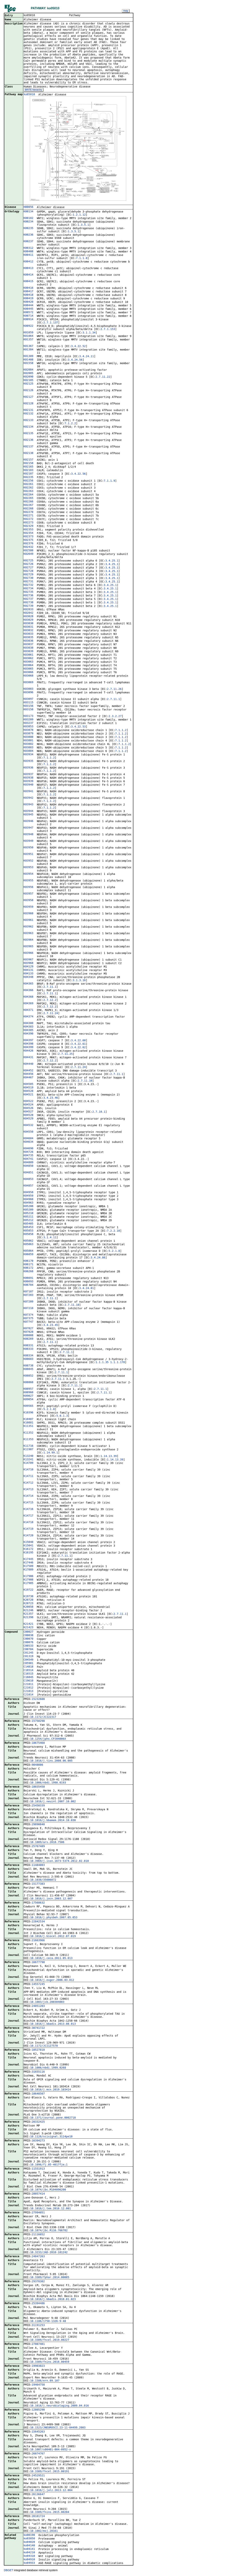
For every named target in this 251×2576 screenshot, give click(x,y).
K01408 (28, 359)
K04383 (28, 1026)
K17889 (28, 1569)
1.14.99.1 (50, 1452)
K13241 (28, 1459)
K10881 (28, 1422)
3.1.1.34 (88, 332)
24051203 (38, 2006)
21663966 (38, 1940)
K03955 (28, 880)
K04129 (28, 966)
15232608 (38, 1699)
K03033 (28, 634)
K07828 (28, 1332)
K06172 (28, 1268)
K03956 (28, 887)
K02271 (28, 515)
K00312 (28, 248)
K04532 (28, 1125)
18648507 (38, 2094)
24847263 (38, 2256)
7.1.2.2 (70, 423)
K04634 (28, 1142)
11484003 (38, 1865)
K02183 (28, 470)
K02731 (28, 581)
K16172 (28, 1549)
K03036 (28, 641)
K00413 (28, 268)
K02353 (28, 529)
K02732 (28, 585)
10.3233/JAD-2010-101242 (49, 2252)
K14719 (28, 1529)
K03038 (28, 648)
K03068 (28, 675)
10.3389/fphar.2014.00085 (49, 2277)
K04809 (28, 1162)
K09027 (28, 1396)
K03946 (28, 821)
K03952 (28, 860)
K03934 (28, 754)
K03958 (28, 900)
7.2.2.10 (113, 1231)
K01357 (28, 339)
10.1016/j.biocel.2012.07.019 (53, 1936)
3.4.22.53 (78, 726)
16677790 (38, 1962)
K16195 (28, 1552)
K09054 (28, 1399)
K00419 (28, 298)
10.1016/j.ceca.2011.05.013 (51, 1958)
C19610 (28, 1680)
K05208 (28, 1206)
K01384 (28, 349)
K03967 (28, 959)
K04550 (28, 1132)
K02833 (28, 609)
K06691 (28, 1278)
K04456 (28, 1074)
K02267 (28, 505)
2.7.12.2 (49, 1000)
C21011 (28, 1684)
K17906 (28, 1576)
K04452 (28, 1070)
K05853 (28, 1230)
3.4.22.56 (78, 474)
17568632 (38, 1903)
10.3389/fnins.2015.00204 (49, 2512)
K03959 (28, 907)
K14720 (28, 1535)
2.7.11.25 (65, 1054)
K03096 (28, 692)
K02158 (28, 463)
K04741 (28, 1159)
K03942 (28, 798)
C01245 (28, 1653)
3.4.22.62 (78, 1047)
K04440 (28, 1064)
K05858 (28, 1234)
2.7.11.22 (103, 377)
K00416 (28, 288)
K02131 (28, 410)
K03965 (28, 946)
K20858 (28, 1607)
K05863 (28, 1244)
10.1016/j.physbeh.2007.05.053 (53, 1917)
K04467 (28, 1077)
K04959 (28, 1196)
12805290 (38, 2410)
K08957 (28, 1389)
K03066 (28, 672)
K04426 (28, 1051)
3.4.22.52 (78, 346)
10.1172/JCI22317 (43, 1717)
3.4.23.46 (50, 1098)
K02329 (28, 526)
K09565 (28, 1406)
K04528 (28, 1115)
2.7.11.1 (113, 699)
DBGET (8, 2570)
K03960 (28, 913)
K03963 (28, 933)
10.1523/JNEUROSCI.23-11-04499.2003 (58, 2427)
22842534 (38, 1921)
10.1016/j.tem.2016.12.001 (50, 2208)
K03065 (28, 669)
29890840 (38, 1824)
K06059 (28, 1254)
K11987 (28, 1449)
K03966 (28, 953)
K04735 (28, 1155)
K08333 (28, 1349)
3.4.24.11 (86, 356)
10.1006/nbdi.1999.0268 (48, 2068)
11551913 (38, 2169)
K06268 (28, 1271)
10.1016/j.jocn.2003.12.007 (51, 1898)
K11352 (28, 1432)
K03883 (28, 747)
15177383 (38, 1884)
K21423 (28, 1627)
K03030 (28, 623)
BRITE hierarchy (33, 90)
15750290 (38, 1721)
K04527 (28, 1111)
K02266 (28, 501)
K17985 (28, 1583)
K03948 (28, 834)
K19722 (28, 1590)
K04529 (28, 1118)
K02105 (28, 380)
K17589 (28, 1566)
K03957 (28, 893)
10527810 (38, 2050)
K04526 (28, 1108)
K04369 (28, 1003)
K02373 (28, 536)
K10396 (28, 1412)
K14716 (28, 1509)
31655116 (38, 2072)
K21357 (28, 1614)
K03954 (28, 874)
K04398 (28, 1044)
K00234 (28, 221)
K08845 (28, 1369)
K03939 (28, 781)
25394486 (38, 2303)
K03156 (28, 706)
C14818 (28, 1667)
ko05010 (29, 94)
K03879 (28, 733)
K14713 (28, 1489)
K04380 (28, 1023)
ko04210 (29, 2552)
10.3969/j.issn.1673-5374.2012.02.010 (59, 1861)
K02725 (28, 560)
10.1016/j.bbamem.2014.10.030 (53, 1820)
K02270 (28, 512)
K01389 (28, 356)
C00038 (28, 1635)
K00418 (28, 295)
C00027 (28, 1632)
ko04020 (29, 2542)
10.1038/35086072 (43, 1880)
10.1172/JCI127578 (44, 2046)
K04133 (28, 973)
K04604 (28, 1138)
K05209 (28, 1210)
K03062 (28, 658)
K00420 (28, 302)
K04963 (28, 1203)
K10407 (28, 1419)
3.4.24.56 (75, 360)
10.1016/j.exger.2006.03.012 (52, 1980)
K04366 (28, 990)
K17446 (28, 1562)
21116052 (38, 2234)
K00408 (28, 251)
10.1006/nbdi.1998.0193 (48, 1782)
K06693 (28, 1281)
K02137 (28, 446)
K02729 (28, 574)
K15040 (28, 1542)
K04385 (28, 1030)
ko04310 (29, 2556)
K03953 (28, 867)
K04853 (28, 1179)
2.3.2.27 (115, 716)
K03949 (28, 841)
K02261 (28, 484)
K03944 (28, 811)
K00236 (28, 235)
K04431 (28, 1057)
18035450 (38, 1787)
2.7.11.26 (114, 689)
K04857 (28, 1185)
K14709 (28, 1463)
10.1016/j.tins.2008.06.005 (51, 1761)
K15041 (28, 1545)
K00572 (28, 312)
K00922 (28, 326)
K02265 (28, 498)
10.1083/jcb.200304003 (47, 2002)
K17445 (28, 1559)
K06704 (28, 1285)
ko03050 (29, 2538)
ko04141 (29, 2549)
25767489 (38, 1846)
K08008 (28, 1335)
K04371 (28, 1010)
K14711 (28, 1476)
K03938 (28, 777)
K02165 (28, 466)
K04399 (28, 1047)
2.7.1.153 (107, 329)
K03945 (28, 814)
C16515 (28, 1674)
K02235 (28, 477)
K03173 (28, 716)
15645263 (38, 2431)
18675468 (38, 1743)
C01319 (28, 1656)
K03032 (28, 630)
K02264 (28, 494)
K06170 (28, 1261)
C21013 (28, 1691)
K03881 (28, 740)
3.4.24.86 (98, 1257)
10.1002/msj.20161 (44, 2531)
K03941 (28, 791)
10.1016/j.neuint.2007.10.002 (53, 1801)
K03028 (28, 616)
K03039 (28, 651)
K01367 (28, 346)
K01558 (28, 363)
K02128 (28, 403)
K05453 (28, 1227)
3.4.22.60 (78, 1040)
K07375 (28, 1318)
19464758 (38, 2385)
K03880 (28, 737)
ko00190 (29, 2535)
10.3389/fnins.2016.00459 (49, 2362)
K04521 (28, 1094)
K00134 (28, 211)
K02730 (28, 578)
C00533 (28, 1646)
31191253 (38, 2325)
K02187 (28, 473)
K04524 (28, 1104)
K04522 (28, 1101)
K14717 (28, 1515)
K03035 (28, 637)
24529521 (38, 2475)
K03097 (28, 699)
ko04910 (29, 2559)
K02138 (28, 453)
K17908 (28, 1579)
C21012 (28, 1687)
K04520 (28, 1091)
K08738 (28, 1365)
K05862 (28, 1241)
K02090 (28, 376)
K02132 (28, 413)
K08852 (28, 1375)
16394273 (38, 2140)
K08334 (28, 1355)
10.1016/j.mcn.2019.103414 (50, 2089)
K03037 (28, 644)
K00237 (28, 241)
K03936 (28, 767)
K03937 (28, 774)
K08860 (28, 1382)
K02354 (28, 533)
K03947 (28, 828)
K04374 (28, 1016)
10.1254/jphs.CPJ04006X (48, 1739)
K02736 (28, 595)
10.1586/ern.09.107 (44, 2380)
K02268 (28, 508)
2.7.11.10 (85, 1081)
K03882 (28, 744)
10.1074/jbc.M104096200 (48, 2189)
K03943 (28, 804)
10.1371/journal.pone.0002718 (53, 2118)
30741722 (38, 2028)
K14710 (28, 1469)
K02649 (28, 554)
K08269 (28, 1339)
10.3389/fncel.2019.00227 (49, 2340)
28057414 (38, 2194)
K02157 (28, 459)
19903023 (38, 2366)
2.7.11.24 (50, 1013)
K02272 (28, 519)
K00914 (28, 319)
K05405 (28, 1223)
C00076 (28, 1642)
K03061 (28, 655)
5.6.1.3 (62, 1416)
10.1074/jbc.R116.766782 (49, 2230)
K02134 (28, 427)
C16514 (28, 1670)
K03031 (28, 627)
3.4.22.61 (78, 1044)
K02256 (28, 480)
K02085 (28, 373)
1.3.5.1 (83, 225)
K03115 (28, 702)
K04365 (28, 983)
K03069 (28, 682)
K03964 (28, 940)
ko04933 (29, 2563)
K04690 (28, 1148)
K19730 (28, 1596)
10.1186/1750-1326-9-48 (48, 2321)
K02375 (28, 540)
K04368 (28, 997)
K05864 (28, 1251)
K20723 (28, 1603)
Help (125, 11)
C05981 (28, 1663)
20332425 (38, 2122)
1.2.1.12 (79, 215)
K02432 (28, 547)
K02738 (28, 602)
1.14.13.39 (108, 1456)
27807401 (38, 2344)
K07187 (28, 1291)
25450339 (38, 1805)
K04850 (28, 1166)
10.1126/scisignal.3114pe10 (51, 2136)
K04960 (28, 1199)
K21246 (28, 1610)
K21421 (28, 1624)
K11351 (28, 1426)
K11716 (28, 1446)
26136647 (38, 2494)
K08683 (28, 1359)
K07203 (28, 1295)
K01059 (28, 332)
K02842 (28, 613)
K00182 (28, 218)
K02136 (28, 440)
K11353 (28, 1439)
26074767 (38, 2453)
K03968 (28, 963)
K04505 (28, 1084)
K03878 (28, 730)
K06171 (28, 1264)
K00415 (28, 281)
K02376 (28, 543)
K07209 (28, 1301)
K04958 (28, 1192)
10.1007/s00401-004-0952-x (50, 2449)
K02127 (28, 397)
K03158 (28, 709)
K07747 (28, 1322)
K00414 (28, 275)
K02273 (28, 522)
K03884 (28, 751)
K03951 (28, 854)
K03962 (28, 926)
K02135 (28, 433)
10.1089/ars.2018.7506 (47, 1842)
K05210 (28, 1213)
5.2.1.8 (114, 1251)
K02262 (28, 487)
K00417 (28, 291)
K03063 (28, 662)
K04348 (28, 977)
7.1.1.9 (109, 481)
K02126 (28, 390)
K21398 (28, 1617)
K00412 (28, 261)
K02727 (28, 567)
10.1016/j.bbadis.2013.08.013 (53, 2024)
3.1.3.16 (79, 980)
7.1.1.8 (81, 258)
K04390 (28, 1033)
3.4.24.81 (86, 1288)
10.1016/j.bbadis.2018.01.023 (53, 2299)
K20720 (28, 1600)
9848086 (37, 1765)
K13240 (28, 1456)
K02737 (28, 599)
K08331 (28, 1345)
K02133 (28, 420)
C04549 (28, 1660)
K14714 (28, 1496)
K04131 (28, 970)
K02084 (28, 370)
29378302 (38, 2281)
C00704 (28, 1649)
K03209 (28, 719)
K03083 (28, 689)
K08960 (28, 1392)
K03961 (28, 920)
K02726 (28, 564)
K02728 (28, 571)
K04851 (28, 1172)
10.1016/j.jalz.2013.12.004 (51, 2490)
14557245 (38, 1984)
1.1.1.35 (102, 1362)
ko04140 (29, 2545)
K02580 (28, 550)
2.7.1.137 (50, 322)
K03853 (28, 726)
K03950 (28, 847)
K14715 (28, 1502)
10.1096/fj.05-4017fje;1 (49, 2164)
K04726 (28, 1152)
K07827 (28, 1328)
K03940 (28, 784)
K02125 (28, 383)
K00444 (28, 305)
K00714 (28, 316)
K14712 (28, 1483)
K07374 (28, 1315)
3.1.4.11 (49, 1237)
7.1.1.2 (121, 730)
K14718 (28, 1522)
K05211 (28, 1216)
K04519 (28, 1087)
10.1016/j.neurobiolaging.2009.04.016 (59, 2405)
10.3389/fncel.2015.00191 (49, 2471)
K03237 (28, 723)
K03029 (28, 620)
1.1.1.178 (117, 1362)
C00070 (28, 1639)
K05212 (28, 1220)
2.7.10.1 (98, 1112)
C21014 (28, 1694)
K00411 (28, 255)
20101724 (38, 2516)
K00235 (28, 228)
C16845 (28, 1677)
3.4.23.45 (50, 1325)
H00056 (28, 207)
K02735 (28, 592)
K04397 (28, 1040)
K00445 (28, 309)
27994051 (38, 2212)
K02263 (28, 491)
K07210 (28, 1308)
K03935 (28, 761)
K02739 (28, 606)
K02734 (28, 588)
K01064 (28, 336)
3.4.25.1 (111, 561)
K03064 (28, 665)
